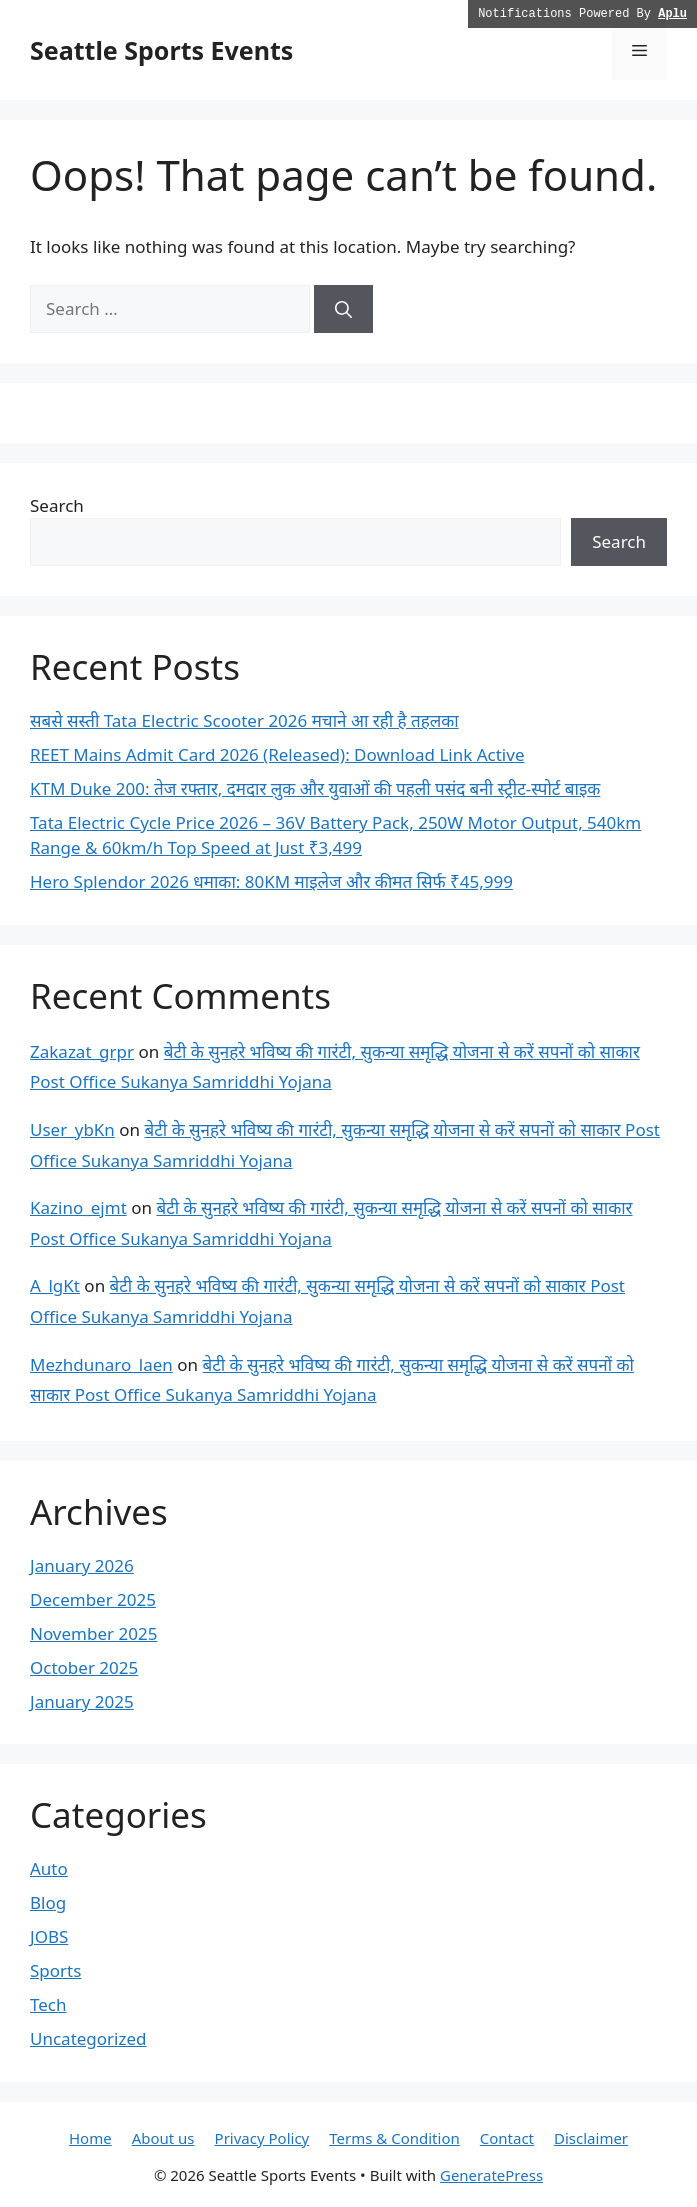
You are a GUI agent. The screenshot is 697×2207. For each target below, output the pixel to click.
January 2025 (82, 1701)
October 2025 (84, 1667)
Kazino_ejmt (78, 1207)
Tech (48, 2004)
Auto (49, 1868)
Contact (507, 2138)
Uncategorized (88, 2038)
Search (57, 505)
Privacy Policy (262, 2138)
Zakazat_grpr (82, 1051)
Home (90, 2138)
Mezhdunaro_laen (101, 1364)
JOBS (49, 1936)
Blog (48, 1902)
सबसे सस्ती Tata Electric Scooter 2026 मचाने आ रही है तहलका (244, 720)
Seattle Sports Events (161, 50)
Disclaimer (591, 2138)
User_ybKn (72, 1129)
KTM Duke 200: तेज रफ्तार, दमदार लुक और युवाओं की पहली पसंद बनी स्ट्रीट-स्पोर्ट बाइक (315, 788)
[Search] (343, 309)
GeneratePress (491, 2175)
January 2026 (82, 1565)
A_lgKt (55, 1285)
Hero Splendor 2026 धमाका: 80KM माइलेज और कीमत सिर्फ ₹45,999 (271, 881)
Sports (55, 1970)
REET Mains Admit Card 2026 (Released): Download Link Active (277, 754)
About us (163, 2138)
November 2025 (93, 1633)
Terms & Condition (394, 2138)
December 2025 (93, 1599)
